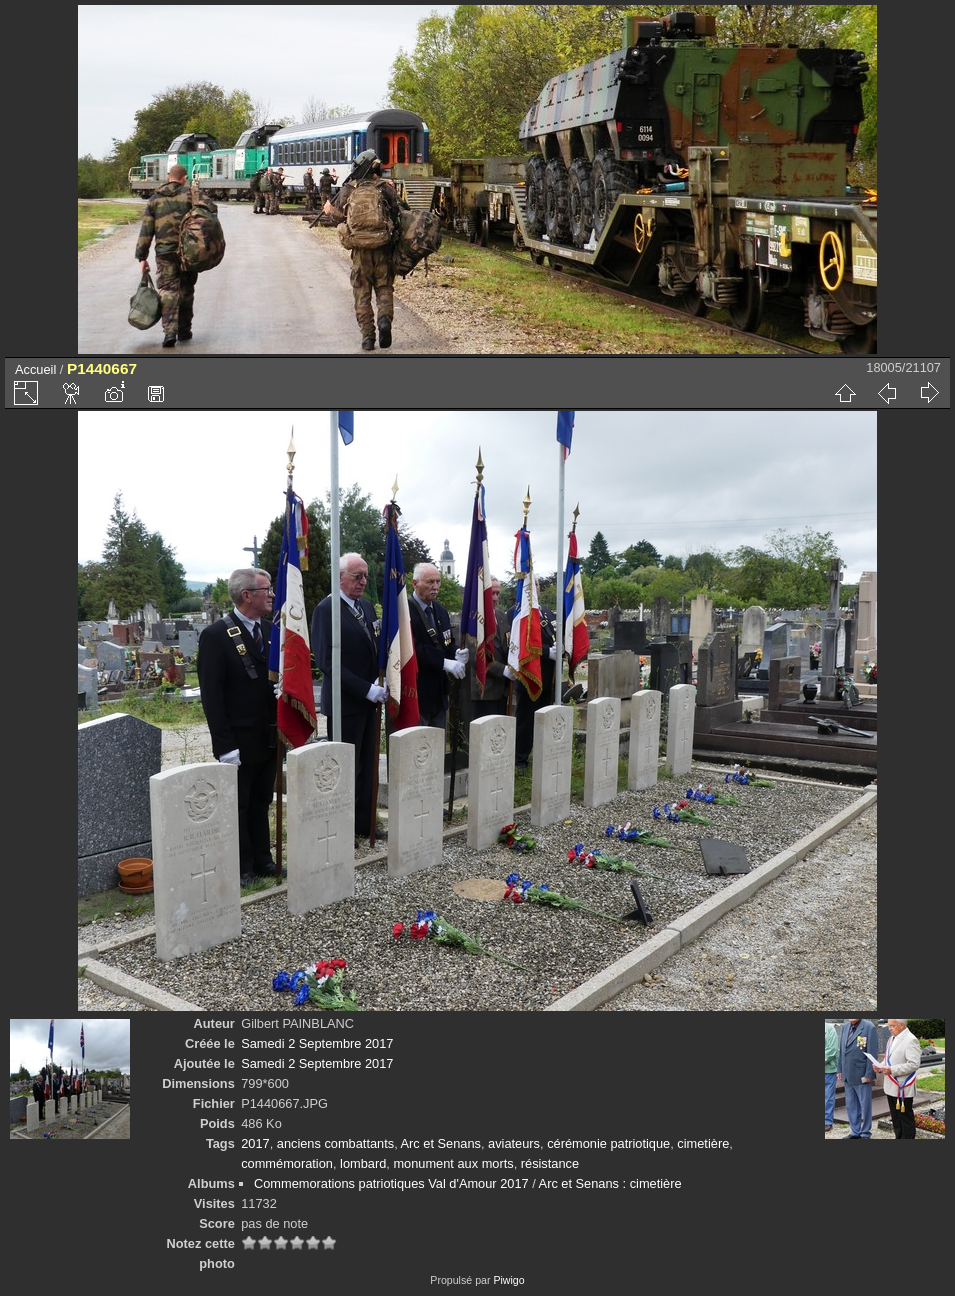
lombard (363, 1163)
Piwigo (508, 1280)
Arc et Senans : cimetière (610, 1183)
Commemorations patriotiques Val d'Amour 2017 (391, 1183)
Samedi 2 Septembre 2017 (317, 1043)
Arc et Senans (441, 1143)
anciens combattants (335, 1143)
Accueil (35, 369)
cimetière (703, 1143)
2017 (255, 1143)
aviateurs (514, 1143)
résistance (550, 1163)
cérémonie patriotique (608, 1143)
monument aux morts (453, 1163)
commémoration (287, 1163)
